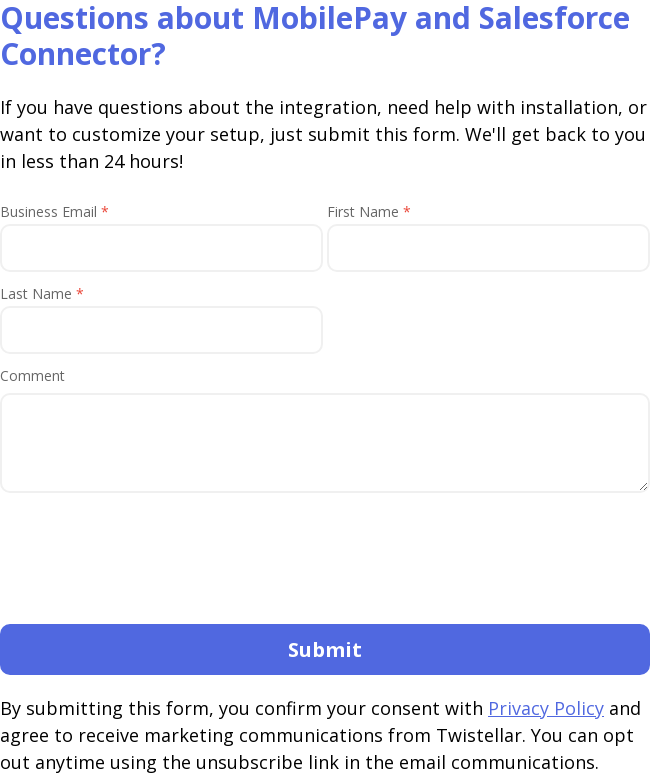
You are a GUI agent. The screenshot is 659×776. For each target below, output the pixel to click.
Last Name (42, 294)
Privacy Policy (546, 708)
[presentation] (152, 565)
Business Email (54, 212)
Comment (32, 376)
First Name (369, 212)
